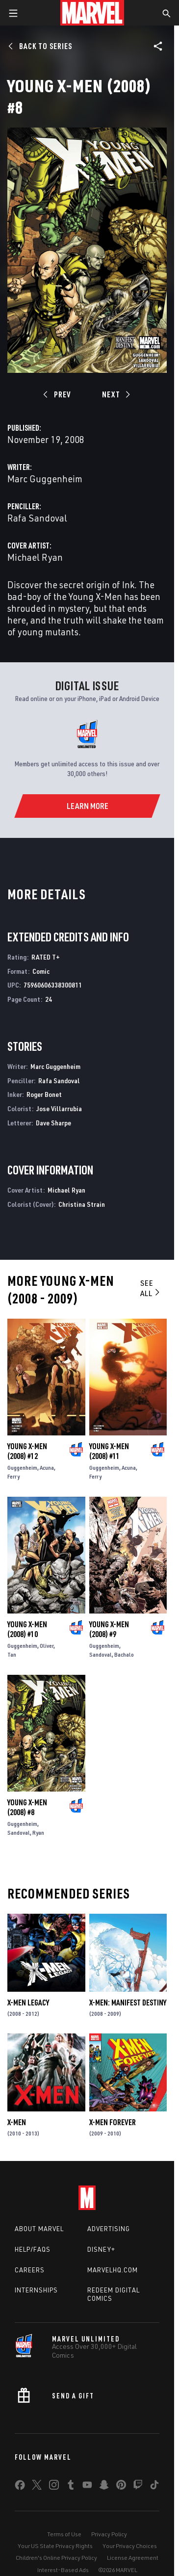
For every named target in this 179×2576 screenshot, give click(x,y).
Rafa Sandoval (37, 517)
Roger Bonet (44, 1094)
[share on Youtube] (87, 2487)
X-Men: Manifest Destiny (127, 2002)
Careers (30, 2270)
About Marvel (39, 2229)
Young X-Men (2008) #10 (27, 1629)
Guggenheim (22, 1467)
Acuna (47, 1467)
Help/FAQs (33, 2249)
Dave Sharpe (53, 1123)
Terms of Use (64, 2534)
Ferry (13, 1476)
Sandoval (100, 1654)
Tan (11, 1654)
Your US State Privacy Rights (55, 2546)
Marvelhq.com (112, 2270)
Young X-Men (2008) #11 (109, 1451)
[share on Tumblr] (71, 2487)
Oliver (46, 1645)
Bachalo (124, 1654)
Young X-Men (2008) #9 (109, 1629)
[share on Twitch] (138, 2487)
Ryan (38, 1832)
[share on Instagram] (54, 2487)
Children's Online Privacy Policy (56, 2557)
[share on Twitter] (37, 2487)
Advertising (108, 2229)
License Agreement (132, 2557)
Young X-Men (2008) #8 (27, 1807)
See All (150, 1288)
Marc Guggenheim (44, 478)
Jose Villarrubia (59, 1108)
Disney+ (101, 2249)
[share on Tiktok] (154, 2487)
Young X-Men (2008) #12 (27, 1451)
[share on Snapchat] (104, 2487)
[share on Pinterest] (121, 2487)
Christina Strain (81, 1204)
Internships (36, 2290)
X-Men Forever (112, 2122)
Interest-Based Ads (63, 2570)
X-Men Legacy (28, 2002)
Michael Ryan (35, 557)
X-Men (16, 2122)
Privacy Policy (109, 2534)
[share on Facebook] (20, 2487)
